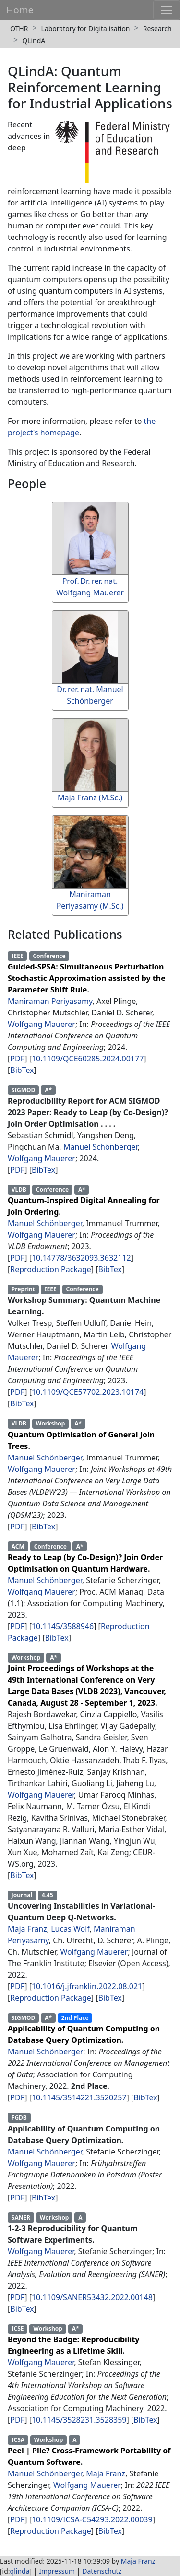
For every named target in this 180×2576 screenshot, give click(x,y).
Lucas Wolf (70, 1929)
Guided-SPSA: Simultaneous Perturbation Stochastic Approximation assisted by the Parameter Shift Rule (87, 978)
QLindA (33, 40)
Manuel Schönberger (100, 1146)
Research (157, 28)
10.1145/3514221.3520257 (79, 2097)
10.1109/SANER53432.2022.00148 (92, 2297)
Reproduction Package (50, 1269)
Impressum (57, 2571)
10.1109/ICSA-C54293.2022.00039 (92, 2519)
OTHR (19, 28)
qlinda (20, 2571)
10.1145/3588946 (63, 1626)
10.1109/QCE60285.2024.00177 (88, 1058)
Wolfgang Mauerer (41, 1024)
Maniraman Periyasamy (50, 1001)
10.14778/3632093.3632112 (81, 1258)
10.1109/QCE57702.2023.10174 (88, 1392)
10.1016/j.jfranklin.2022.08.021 (87, 1986)
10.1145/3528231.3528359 (79, 2420)
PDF (17, 1058)
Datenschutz (101, 2571)
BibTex (22, 1070)
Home (20, 9)
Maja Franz (27, 1929)
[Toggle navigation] (166, 10)
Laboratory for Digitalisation (85, 28)
